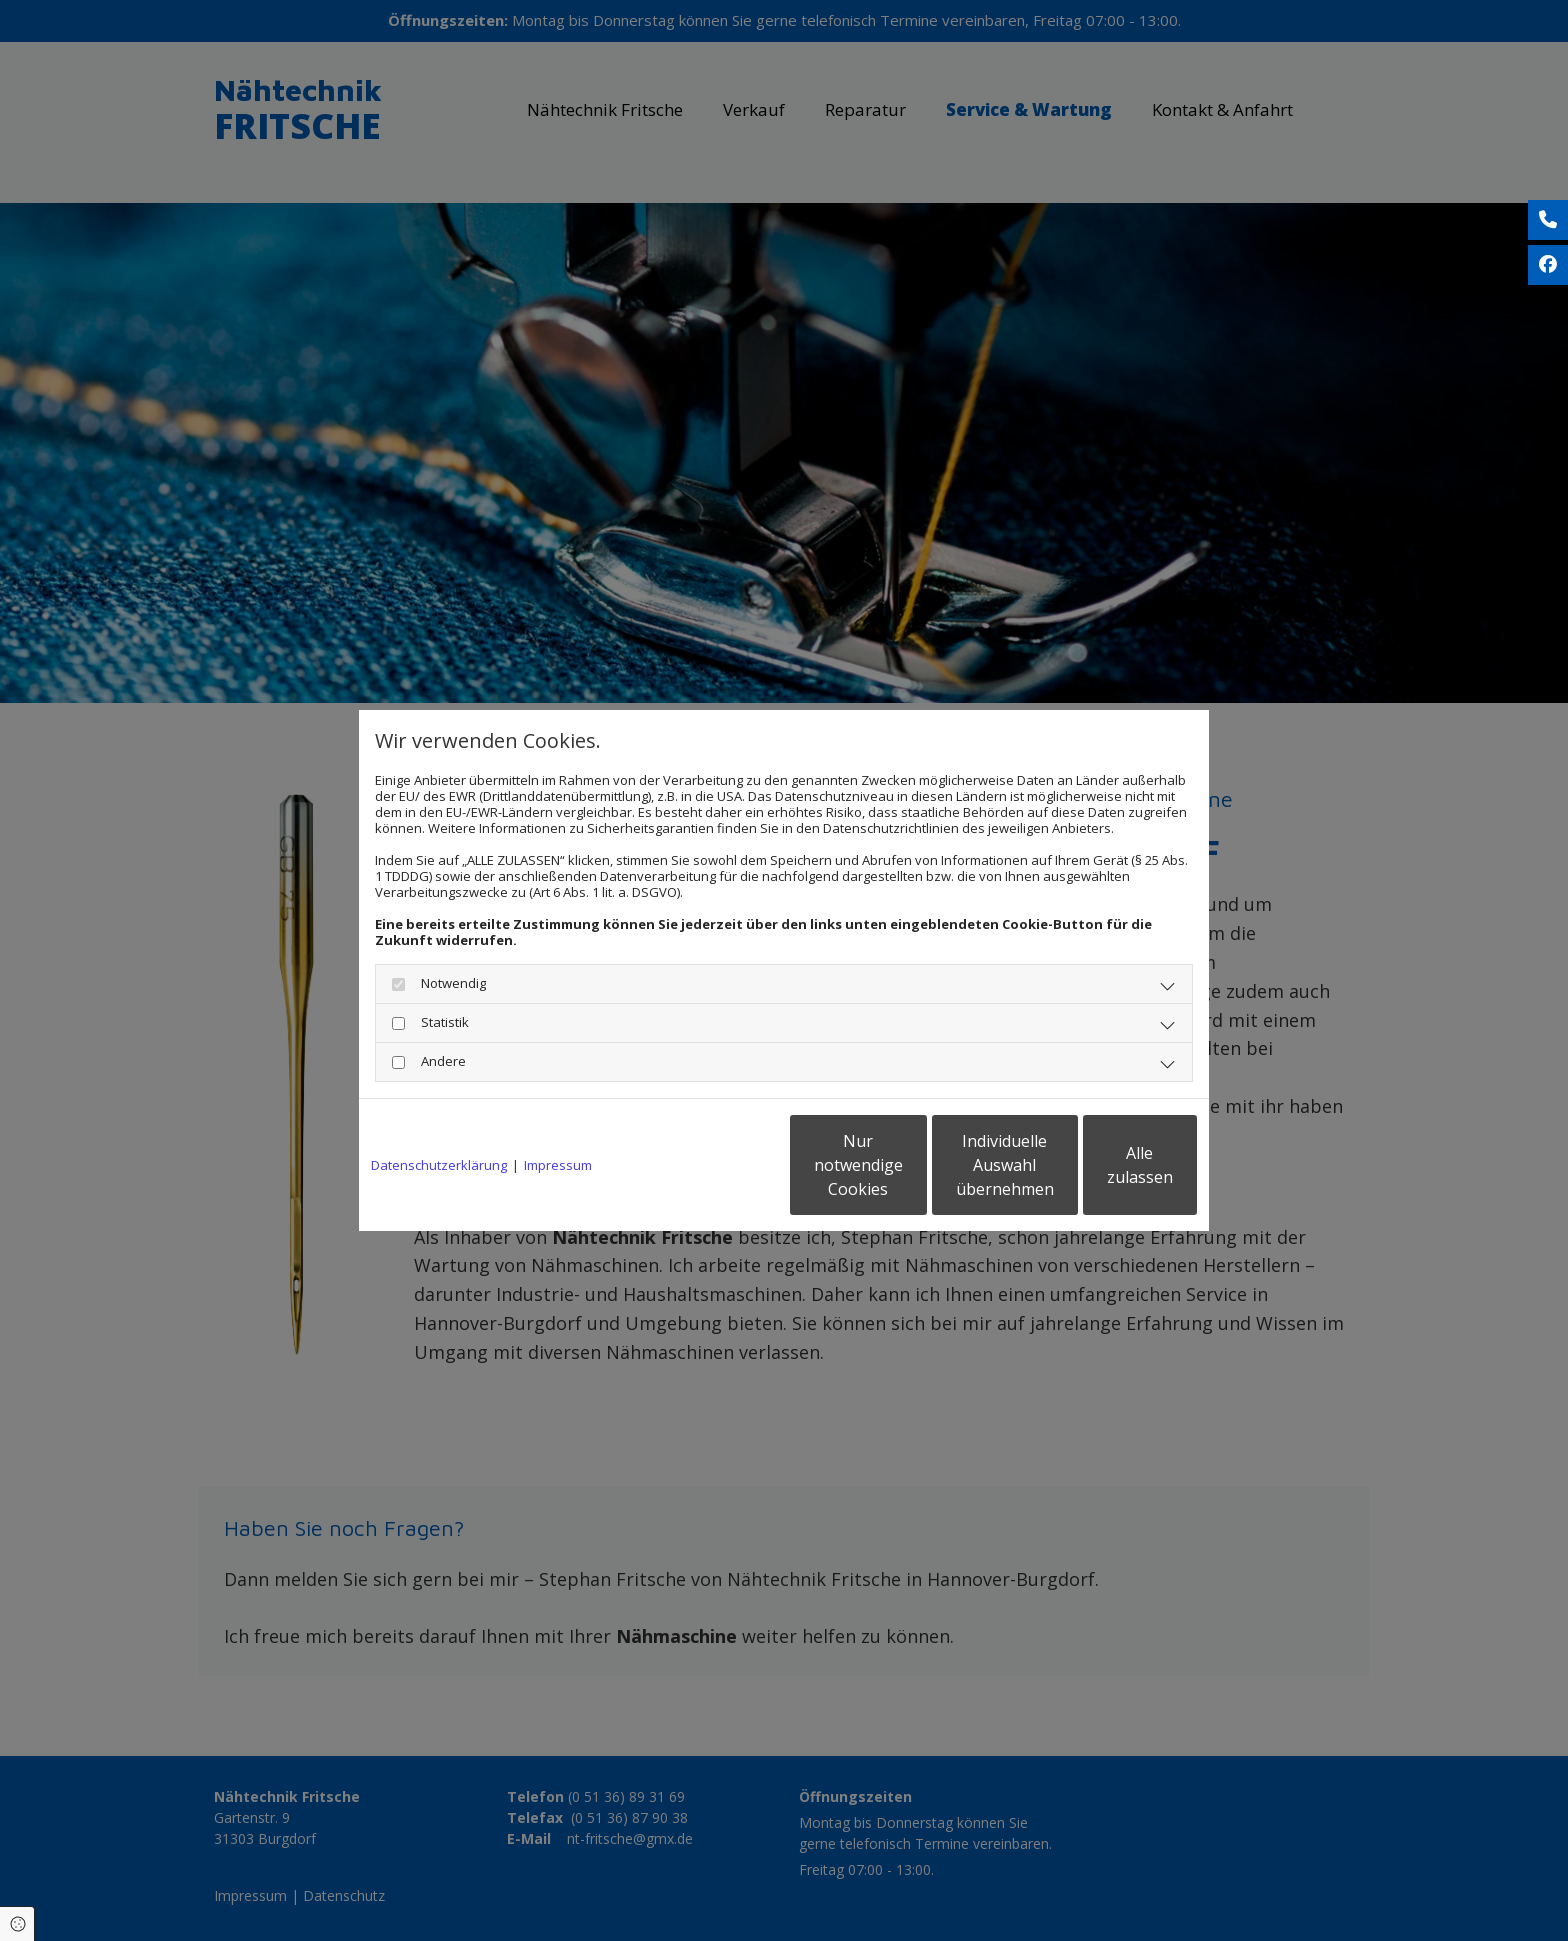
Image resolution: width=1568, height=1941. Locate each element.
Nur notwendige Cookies (724, 1165)
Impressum (558, 1165)
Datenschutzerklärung (439, 1165)
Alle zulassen (1104, 1165)
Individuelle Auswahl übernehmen (915, 1165)
